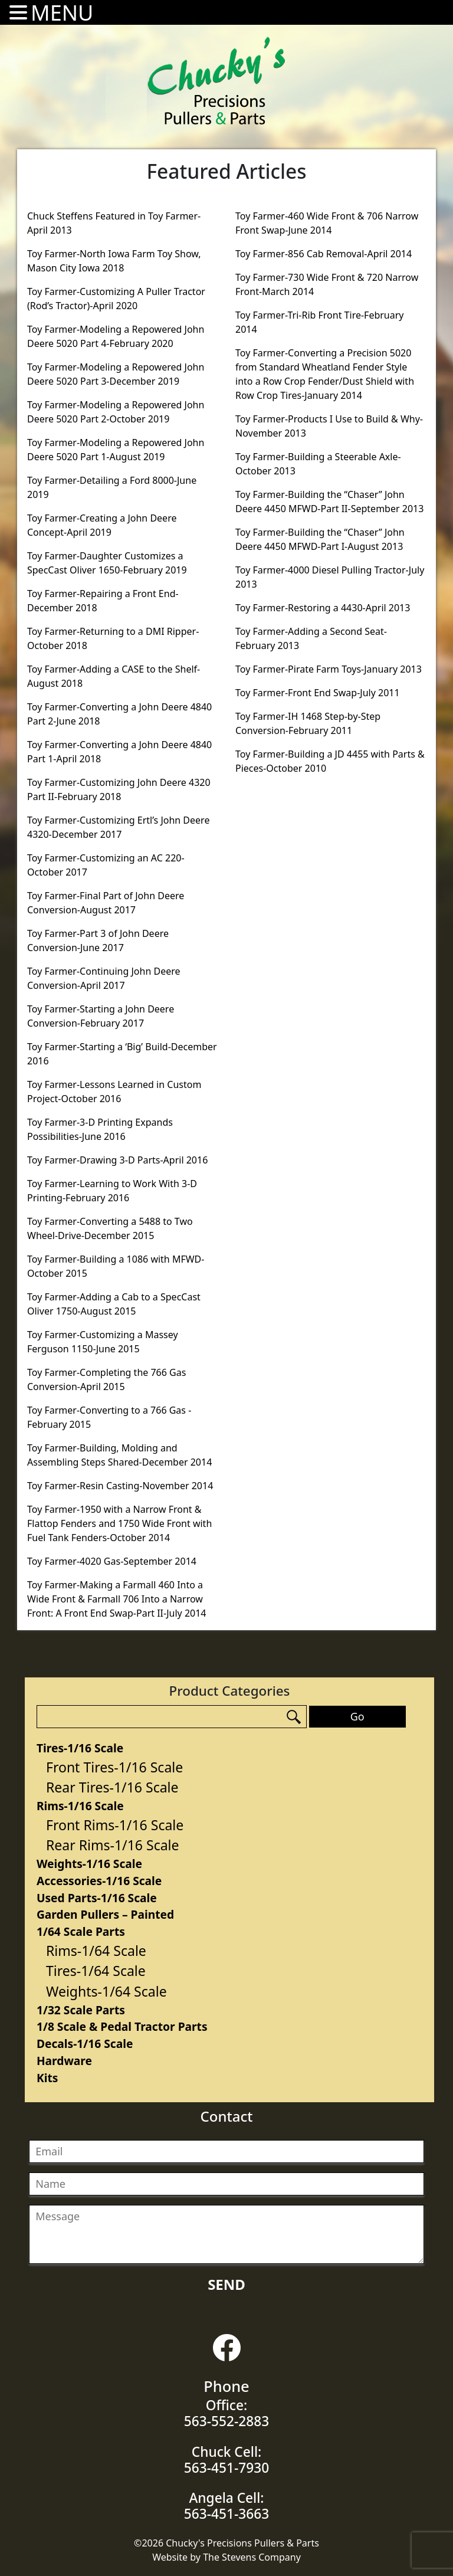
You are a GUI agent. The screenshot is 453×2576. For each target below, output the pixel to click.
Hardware (64, 2061)
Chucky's (216, 81)
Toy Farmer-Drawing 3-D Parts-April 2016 (117, 1159)
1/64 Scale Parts (81, 1931)
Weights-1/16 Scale (89, 1864)
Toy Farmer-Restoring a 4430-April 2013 (322, 607)
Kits (47, 2078)
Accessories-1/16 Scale (99, 1881)
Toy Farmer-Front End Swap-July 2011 (317, 692)
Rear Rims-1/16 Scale (112, 1845)
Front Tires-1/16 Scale (114, 1767)
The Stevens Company (252, 2557)
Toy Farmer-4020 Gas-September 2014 (111, 1561)
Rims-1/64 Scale (96, 1950)
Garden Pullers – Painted (105, 1914)
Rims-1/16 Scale (80, 1806)
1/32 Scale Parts (81, 2010)
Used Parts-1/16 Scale (97, 1898)
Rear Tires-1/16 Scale (112, 1787)
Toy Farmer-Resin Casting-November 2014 (120, 1485)
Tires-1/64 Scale (96, 1970)
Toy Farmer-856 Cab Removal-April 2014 (323, 253)
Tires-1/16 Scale (80, 1748)
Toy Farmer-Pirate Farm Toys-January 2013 (328, 669)
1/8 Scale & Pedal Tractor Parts (122, 2026)
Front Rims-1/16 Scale (114, 1824)
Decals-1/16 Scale (85, 2043)
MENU (62, 12)
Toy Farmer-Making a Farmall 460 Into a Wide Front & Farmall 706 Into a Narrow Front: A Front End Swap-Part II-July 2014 (116, 1599)
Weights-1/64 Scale (106, 1991)
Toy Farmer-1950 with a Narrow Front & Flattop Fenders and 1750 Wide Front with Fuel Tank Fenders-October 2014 (119, 1523)
